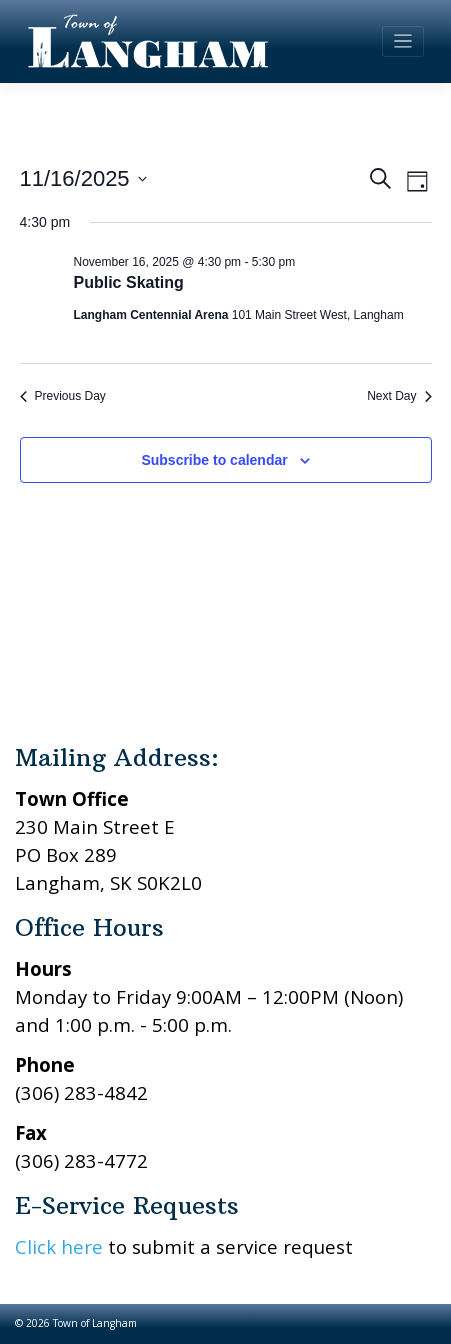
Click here (59, 1246)
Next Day (399, 396)
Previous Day (63, 396)
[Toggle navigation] (403, 41)
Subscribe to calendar (214, 460)
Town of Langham (95, 1323)
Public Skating (129, 282)
